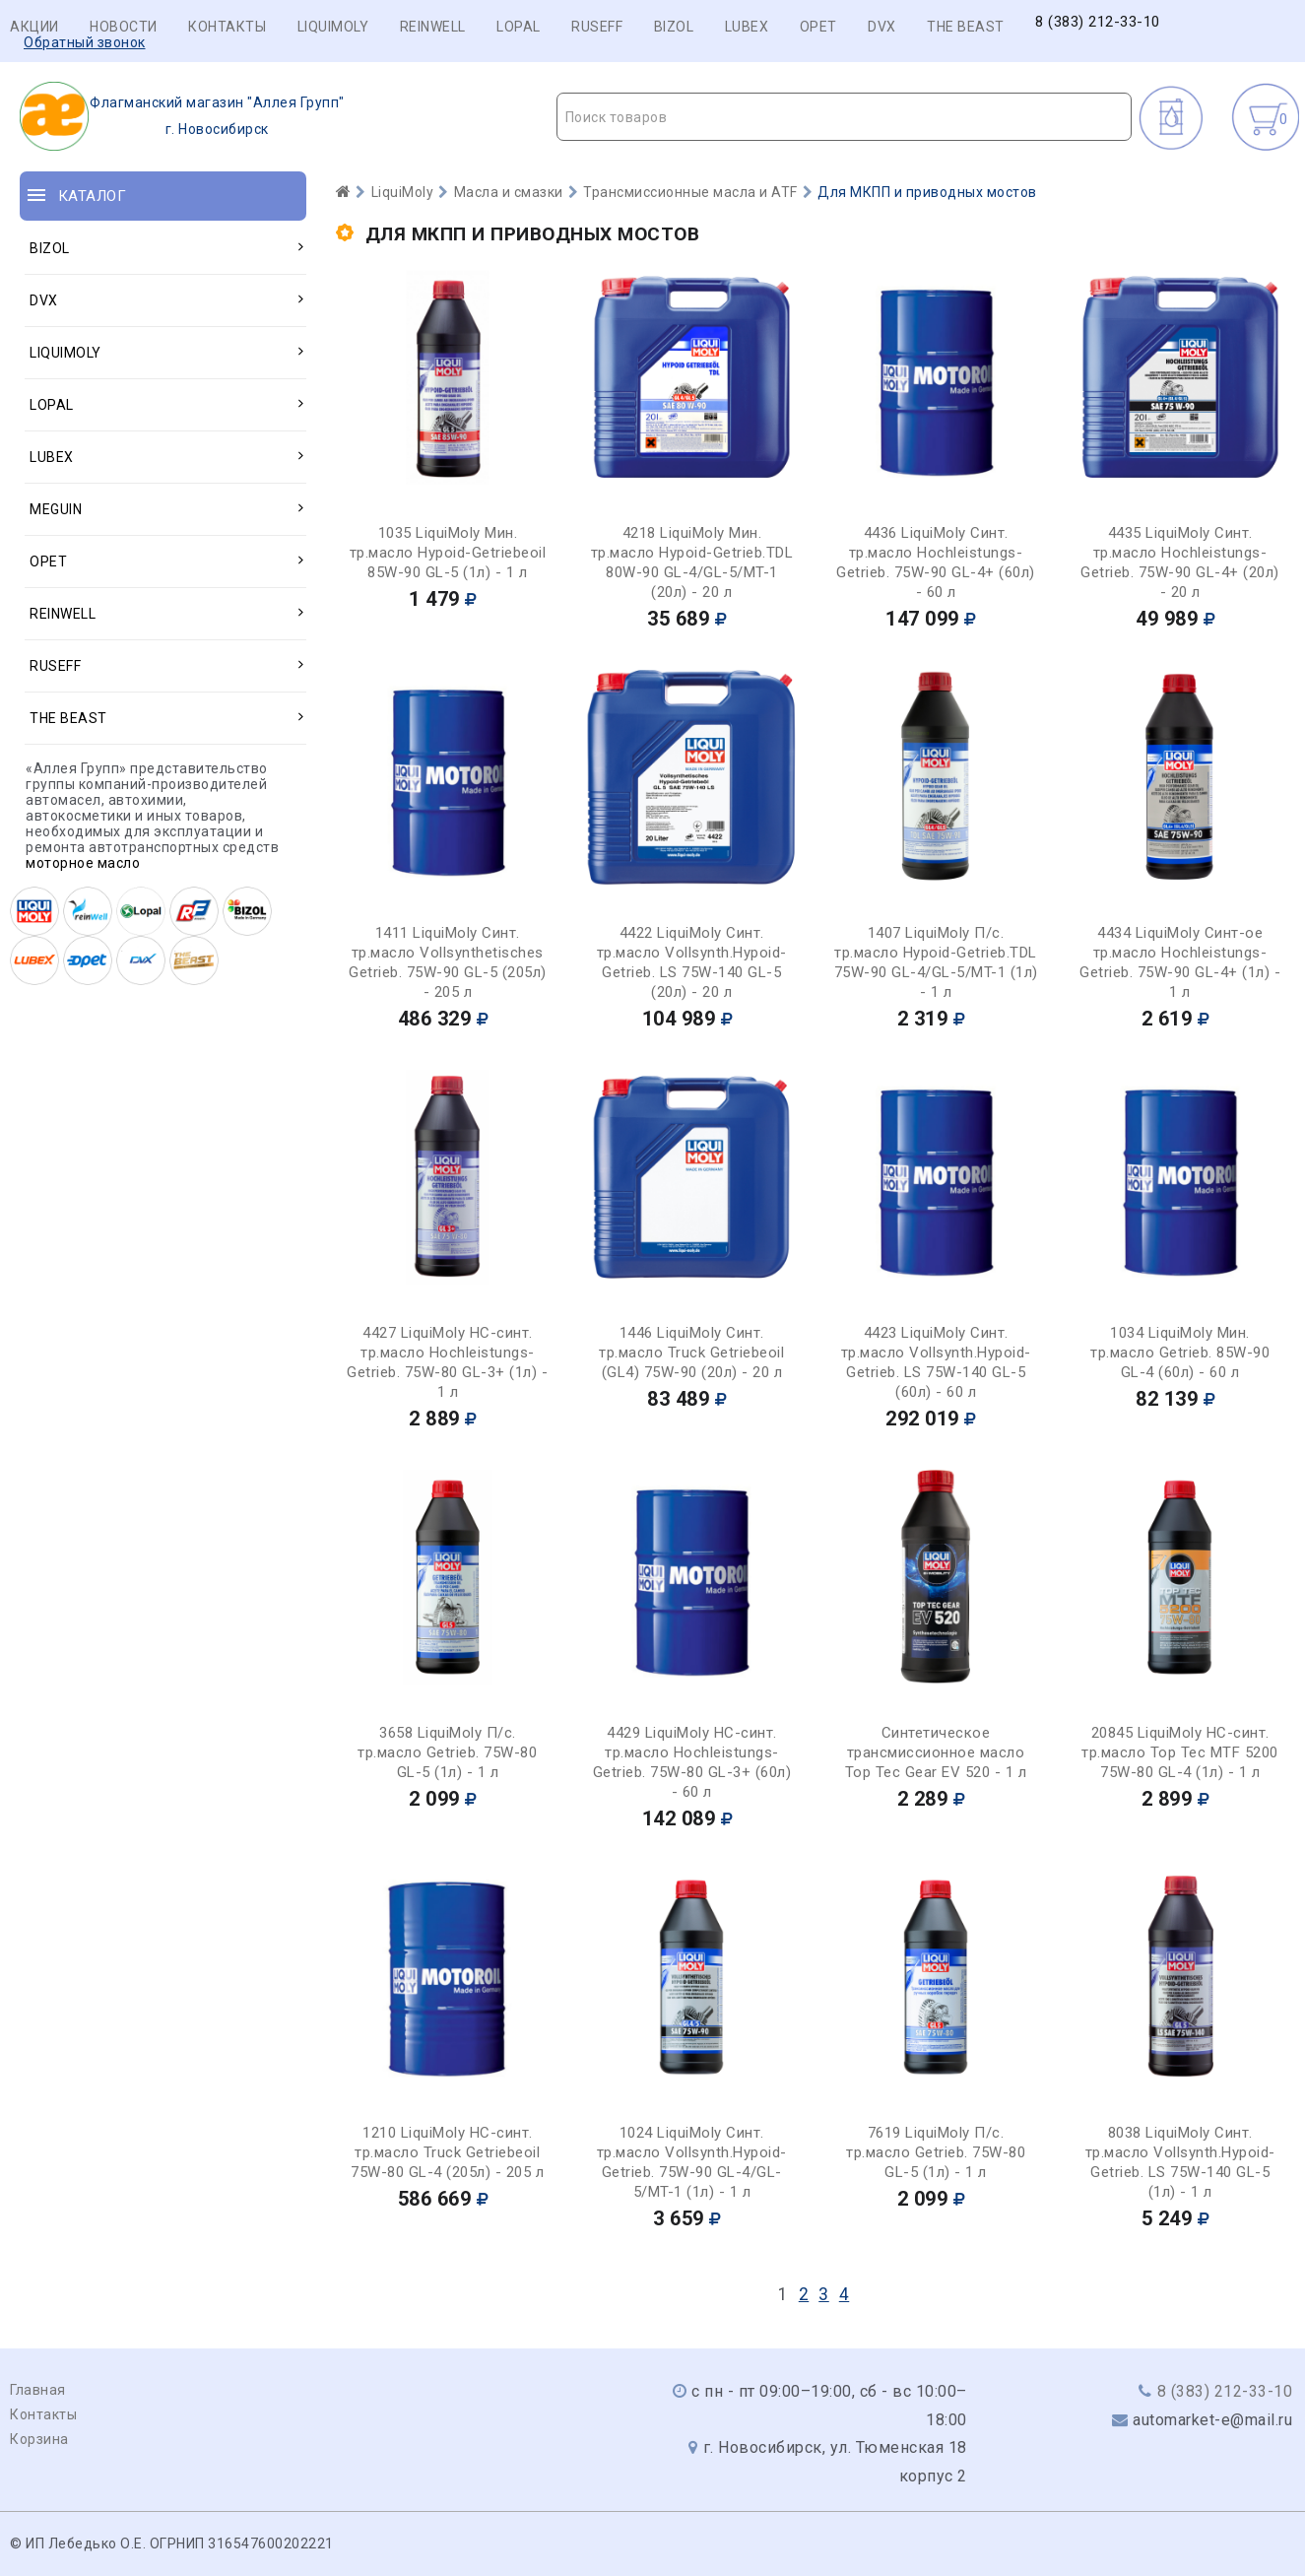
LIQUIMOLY (333, 26)
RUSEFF (596, 26)
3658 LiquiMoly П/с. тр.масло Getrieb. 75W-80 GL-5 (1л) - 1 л (447, 1752)
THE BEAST (966, 26)
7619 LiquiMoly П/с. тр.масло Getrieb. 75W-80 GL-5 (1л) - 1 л (935, 2152)
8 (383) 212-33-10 (1097, 22)
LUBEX (747, 26)
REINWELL (433, 26)
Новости (124, 26)
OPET (818, 26)
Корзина (39, 2439)
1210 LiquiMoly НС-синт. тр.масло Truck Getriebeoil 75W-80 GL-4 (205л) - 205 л (447, 2152)
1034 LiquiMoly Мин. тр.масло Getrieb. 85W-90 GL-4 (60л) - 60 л (1180, 1352)
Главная (38, 2390)
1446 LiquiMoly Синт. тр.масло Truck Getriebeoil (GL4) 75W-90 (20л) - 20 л (691, 1352)
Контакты (227, 26)
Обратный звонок (85, 42)
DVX (882, 26)
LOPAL (518, 26)
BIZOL (674, 26)
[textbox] (844, 117)
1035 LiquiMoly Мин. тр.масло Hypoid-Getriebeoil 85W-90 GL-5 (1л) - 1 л (448, 552)
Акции (34, 26)
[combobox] (844, 117)
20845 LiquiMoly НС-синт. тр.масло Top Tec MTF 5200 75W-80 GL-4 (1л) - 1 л (1179, 1752)
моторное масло (83, 863)
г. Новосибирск (183, 116)
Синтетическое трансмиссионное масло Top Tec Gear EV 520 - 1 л (936, 1752)
